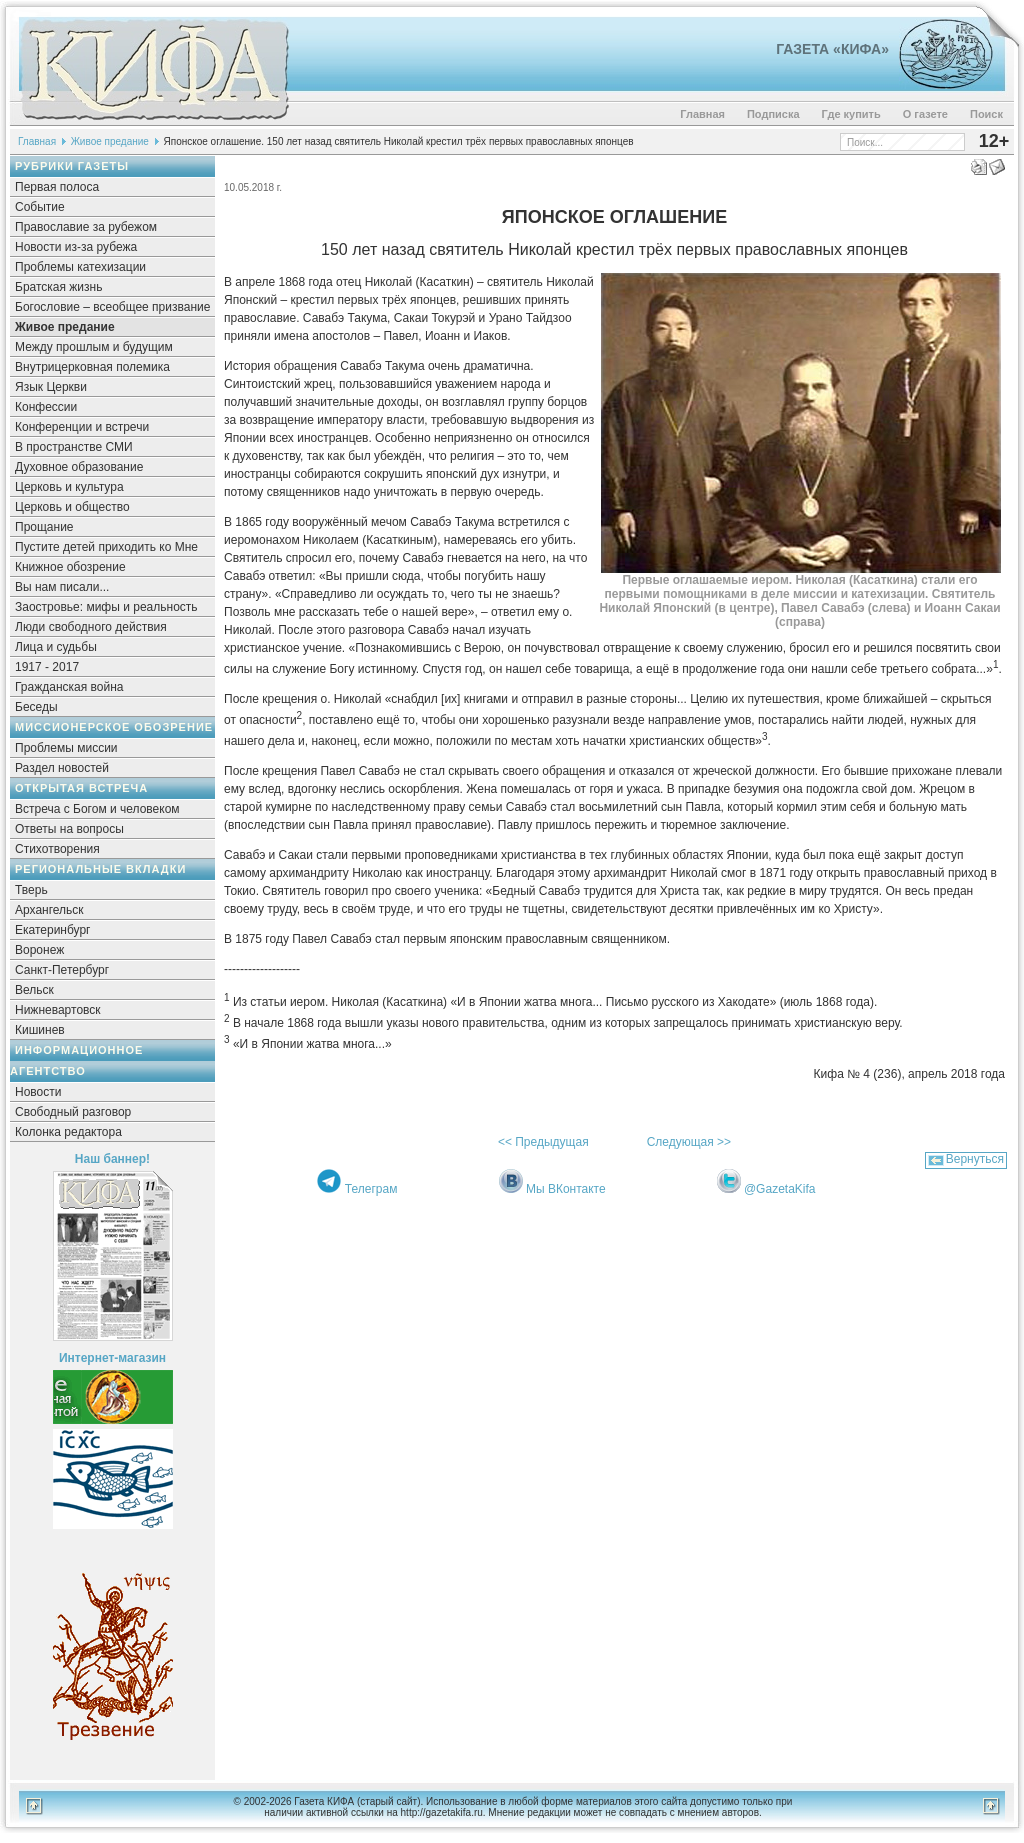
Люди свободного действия (91, 627)
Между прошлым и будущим (94, 347)
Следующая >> (689, 1142)
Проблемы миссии (66, 748)
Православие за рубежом (86, 227)
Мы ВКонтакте (566, 1189)
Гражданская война (69, 687)
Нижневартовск (58, 1010)
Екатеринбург (53, 930)
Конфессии (46, 407)
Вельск (34, 990)
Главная (702, 114)
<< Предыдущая (543, 1142)
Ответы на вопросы (69, 829)
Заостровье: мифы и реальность (106, 607)
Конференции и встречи (82, 427)
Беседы (36, 707)
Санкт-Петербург (62, 970)
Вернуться (975, 1159)
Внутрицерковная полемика (92, 367)
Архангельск (49, 910)
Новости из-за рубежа (76, 247)
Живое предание (110, 141)
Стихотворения (57, 849)
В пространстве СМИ (74, 447)
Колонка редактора (68, 1132)
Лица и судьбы (56, 647)
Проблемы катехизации (80, 267)
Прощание (44, 527)
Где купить (851, 114)
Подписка (773, 114)
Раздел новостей (62, 768)
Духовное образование (79, 467)
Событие (40, 207)
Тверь (31, 890)
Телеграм (371, 1189)
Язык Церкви (51, 387)
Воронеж (39, 950)
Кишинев (40, 1030)
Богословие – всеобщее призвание (112, 307)
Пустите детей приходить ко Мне (106, 547)
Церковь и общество (72, 507)
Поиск (986, 114)
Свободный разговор (73, 1112)
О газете (925, 114)
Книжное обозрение (70, 567)
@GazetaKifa (780, 1189)
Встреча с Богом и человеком (97, 809)
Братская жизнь (58, 287)
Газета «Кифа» (832, 49)
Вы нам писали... (62, 587)
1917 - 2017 (47, 667)
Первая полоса (57, 187)
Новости (38, 1092)
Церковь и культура (69, 487)
